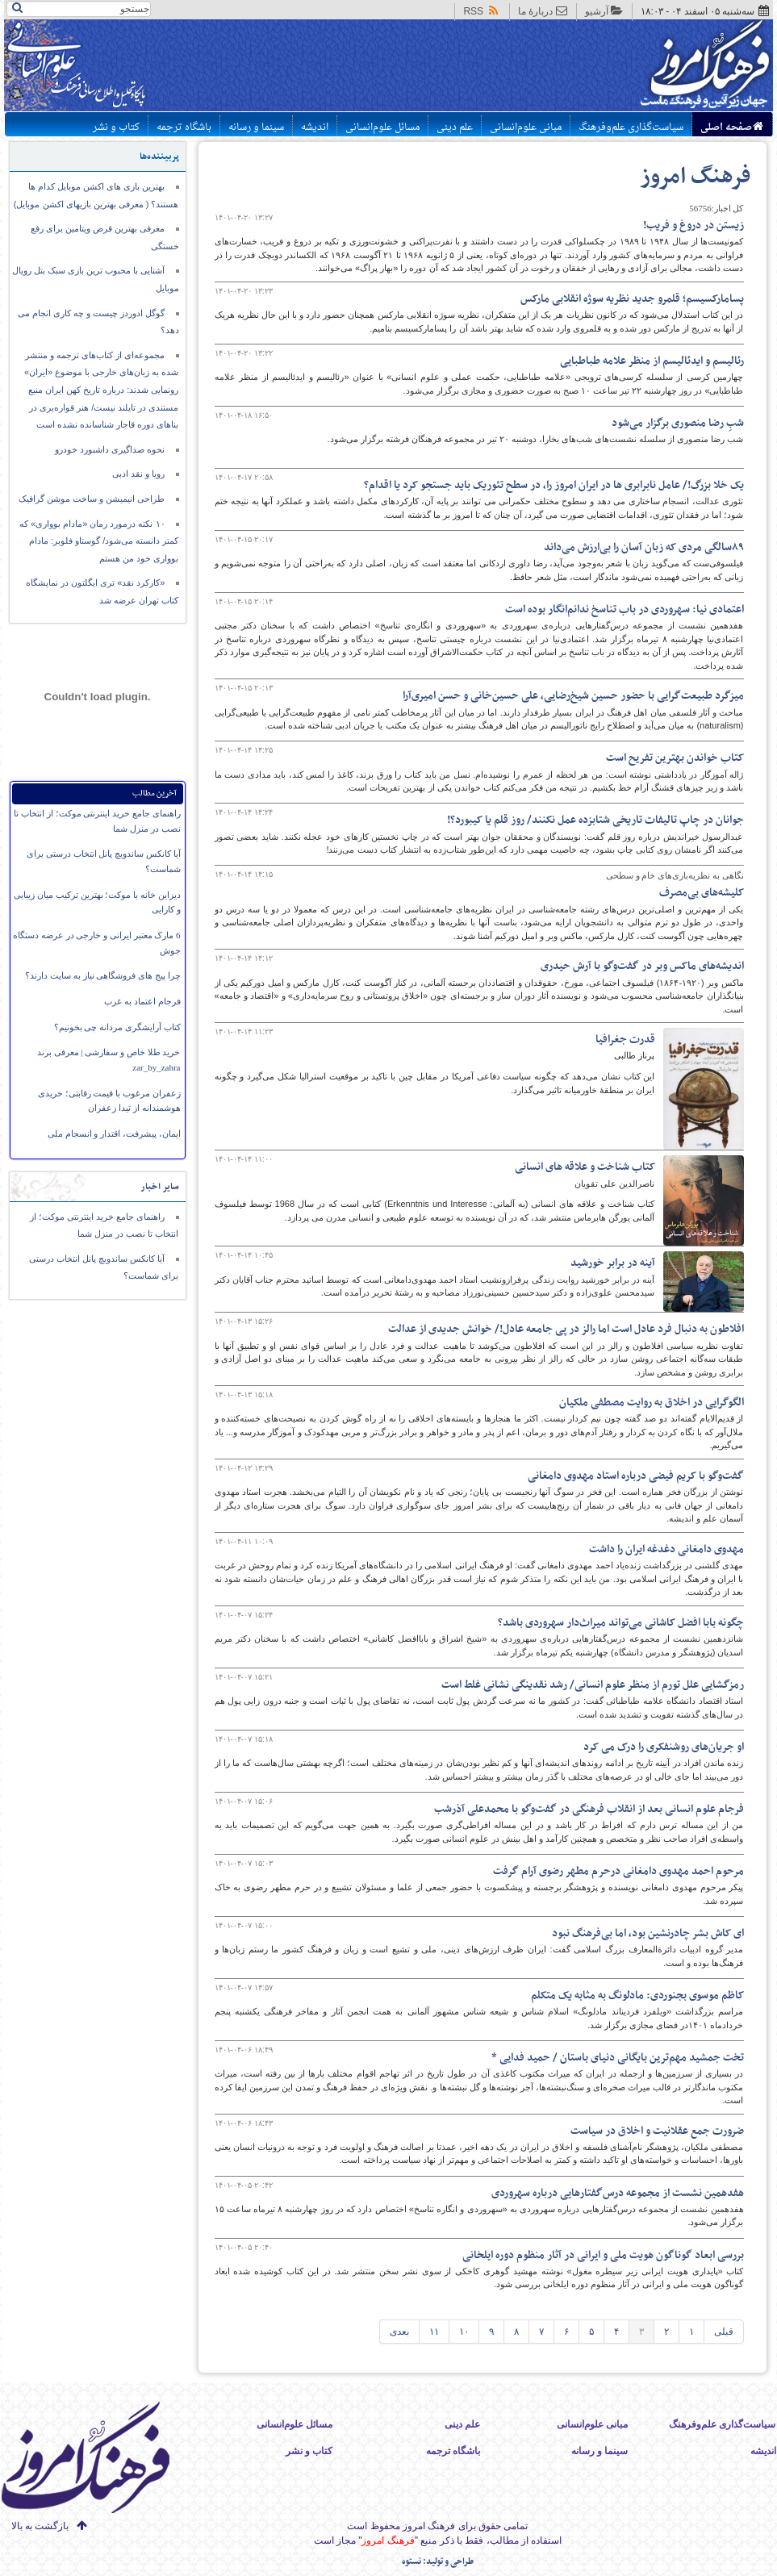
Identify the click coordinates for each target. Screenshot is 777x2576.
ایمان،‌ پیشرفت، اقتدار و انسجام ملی (114, 1133)
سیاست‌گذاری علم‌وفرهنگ (631, 127)
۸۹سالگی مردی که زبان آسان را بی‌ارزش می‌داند (644, 547)
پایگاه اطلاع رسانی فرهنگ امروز (645, 67)
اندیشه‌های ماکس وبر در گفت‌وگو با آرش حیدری (642, 966)
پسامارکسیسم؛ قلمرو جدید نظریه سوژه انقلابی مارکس (632, 299)
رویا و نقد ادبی (138, 473)
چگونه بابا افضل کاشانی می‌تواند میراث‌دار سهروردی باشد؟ (621, 1623)
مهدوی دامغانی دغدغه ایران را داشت (666, 1549)
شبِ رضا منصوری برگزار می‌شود (678, 423)
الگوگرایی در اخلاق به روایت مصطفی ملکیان (651, 1402)
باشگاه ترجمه (184, 127)
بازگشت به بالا (40, 2526)
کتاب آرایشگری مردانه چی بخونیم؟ (117, 1027)
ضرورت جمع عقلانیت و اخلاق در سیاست (657, 2131)
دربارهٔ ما (542, 11)
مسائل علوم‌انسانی (382, 127)
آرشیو (604, 11)
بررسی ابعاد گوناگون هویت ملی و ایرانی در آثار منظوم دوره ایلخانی (603, 2255)
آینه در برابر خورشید (612, 1263)
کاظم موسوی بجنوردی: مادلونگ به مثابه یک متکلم (637, 1995)
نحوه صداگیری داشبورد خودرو (110, 449)
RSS (481, 11)
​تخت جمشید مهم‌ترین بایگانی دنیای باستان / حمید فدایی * (617, 2057)
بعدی (399, 2331)
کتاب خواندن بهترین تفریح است (675, 758)
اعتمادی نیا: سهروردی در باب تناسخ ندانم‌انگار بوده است (624, 609)
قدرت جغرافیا (625, 1039)
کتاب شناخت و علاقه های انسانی (585, 1167)
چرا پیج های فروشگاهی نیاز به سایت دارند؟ (102, 975)
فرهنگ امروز (695, 177)
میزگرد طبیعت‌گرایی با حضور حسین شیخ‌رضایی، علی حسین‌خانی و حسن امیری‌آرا (573, 696)
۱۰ (464, 2331)
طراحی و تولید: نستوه (438, 2562)
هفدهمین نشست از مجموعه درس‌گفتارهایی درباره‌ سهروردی (617, 2193)
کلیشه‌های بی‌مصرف (701, 892)
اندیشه (314, 127)
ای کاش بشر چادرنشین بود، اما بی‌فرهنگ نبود (648, 1933)
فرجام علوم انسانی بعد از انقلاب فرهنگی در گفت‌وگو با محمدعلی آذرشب (589, 1809)
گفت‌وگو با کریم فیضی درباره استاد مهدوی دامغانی (636, 1476)
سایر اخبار (159, 1187)
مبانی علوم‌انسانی (526, 127)
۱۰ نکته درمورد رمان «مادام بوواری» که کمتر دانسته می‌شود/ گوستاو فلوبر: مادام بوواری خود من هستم (99, 541)
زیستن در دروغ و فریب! (693, 225)
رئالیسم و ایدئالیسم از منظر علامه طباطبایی (652, 361)
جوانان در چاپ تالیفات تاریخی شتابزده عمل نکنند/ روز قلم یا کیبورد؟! (595, 820)
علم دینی (455, 127)
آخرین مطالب (154, 793)
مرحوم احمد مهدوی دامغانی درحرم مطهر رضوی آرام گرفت (618, 1871)
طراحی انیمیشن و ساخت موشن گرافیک (92, 498)
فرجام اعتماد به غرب (142, 1001)
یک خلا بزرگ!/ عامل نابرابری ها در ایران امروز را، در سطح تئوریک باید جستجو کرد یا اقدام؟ (554, 485)
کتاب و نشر (116, 127)
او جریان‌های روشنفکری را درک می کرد (663, 1747)
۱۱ (434, 2331)
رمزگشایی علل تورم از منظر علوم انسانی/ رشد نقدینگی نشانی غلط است (592, 1685)
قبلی (723, 2331)
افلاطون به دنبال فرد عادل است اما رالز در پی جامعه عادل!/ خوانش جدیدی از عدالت (566, 1329)
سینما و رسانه (256, 127)
